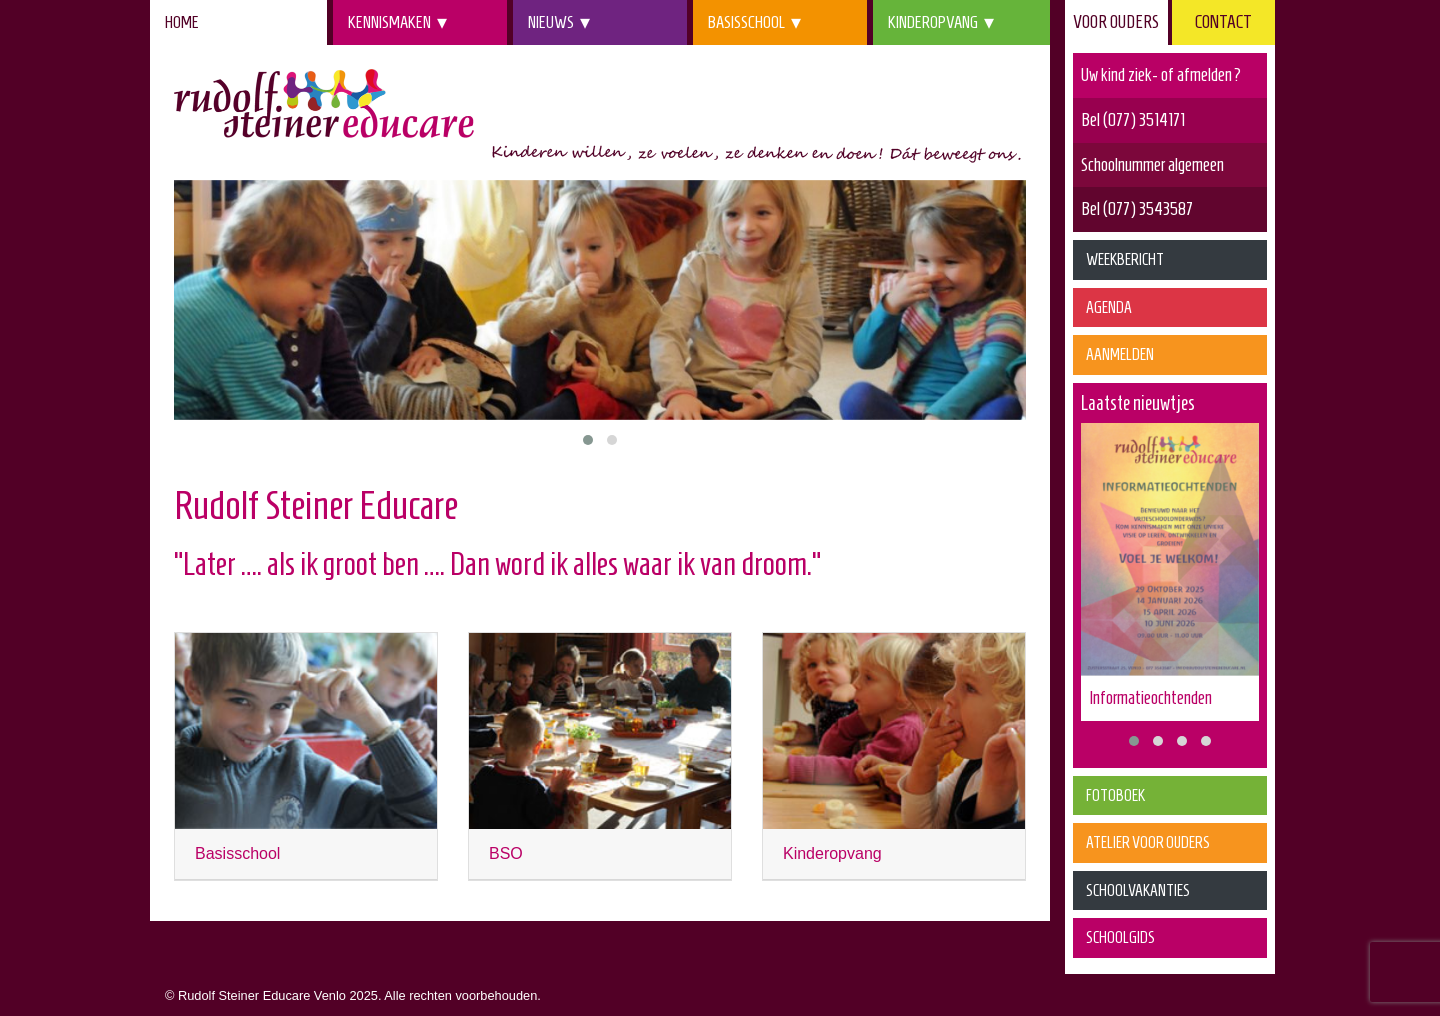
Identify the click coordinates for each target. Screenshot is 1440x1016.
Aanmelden (1120, 354)
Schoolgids (1120, 937)
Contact (1223, 22)
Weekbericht (1125, 259)
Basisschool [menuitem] (746, 22)
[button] (588, 440)
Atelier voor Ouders (1148, 842)
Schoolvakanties (1138, 890)
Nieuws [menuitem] (551, 22)
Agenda (1109, 307)
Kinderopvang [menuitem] (933, 22)
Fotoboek (1115, 795)
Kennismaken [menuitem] (389, 22)
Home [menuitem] (182, 22)
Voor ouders (1116, 22)
